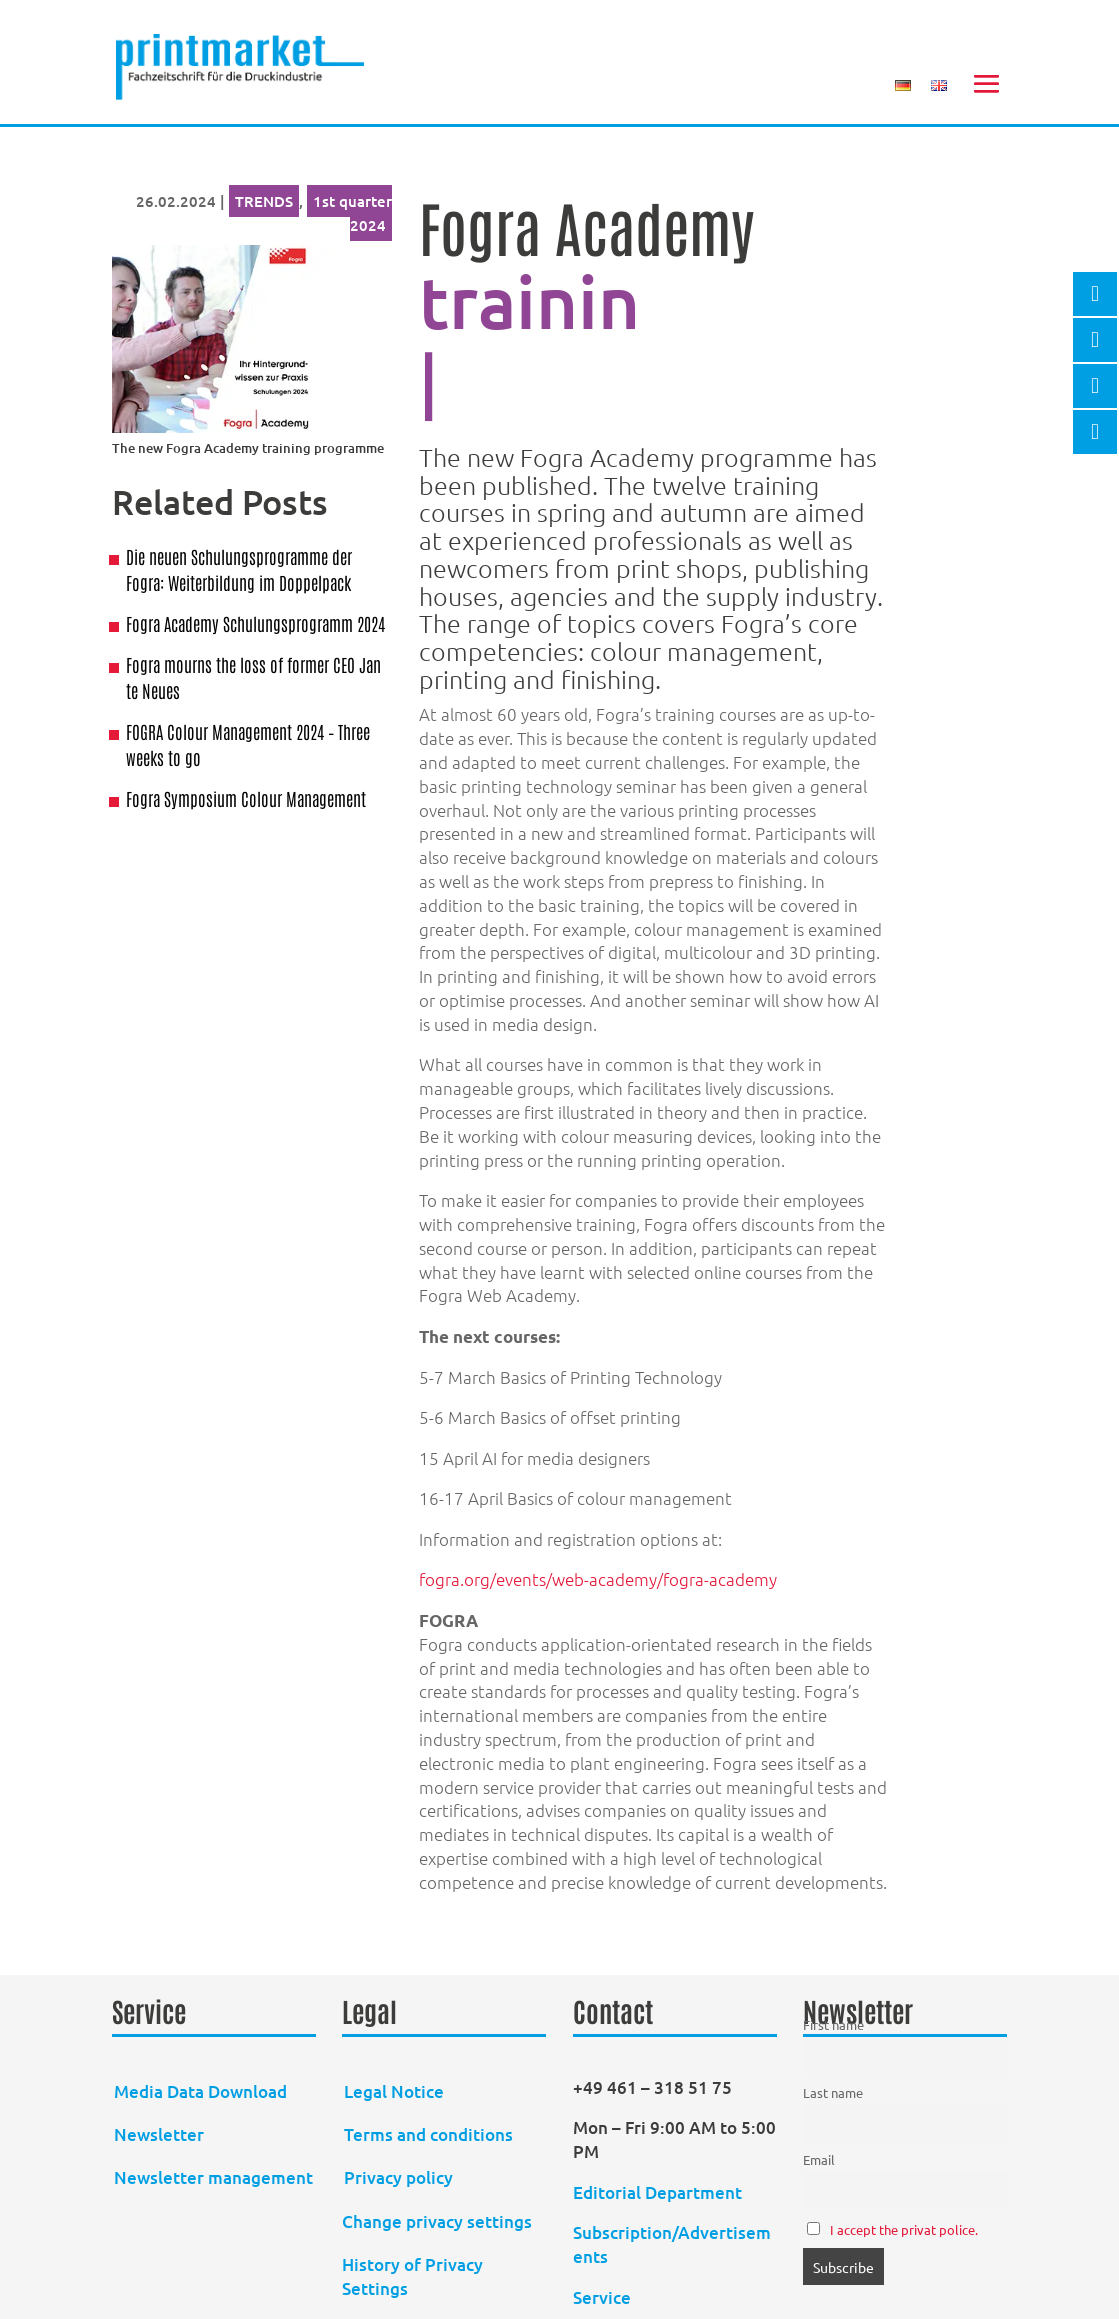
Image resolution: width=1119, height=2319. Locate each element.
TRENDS (264, 201)
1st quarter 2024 (352, 213)
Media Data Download (200, 2091)
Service (602, 2297)
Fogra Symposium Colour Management (246, 798)
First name (833, 2024)
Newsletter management (213, 2177)
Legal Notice (394, 2091)
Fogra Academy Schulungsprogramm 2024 (255, 623)
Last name (833, 2092)
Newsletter (159, 2134)
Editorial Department (659, 2192)
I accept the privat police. (904, 2229)
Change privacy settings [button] (437, 2221)
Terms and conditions (428, 2134)
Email (819, 2159)
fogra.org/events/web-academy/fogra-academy (598, 1579)
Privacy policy (398, 2177)
